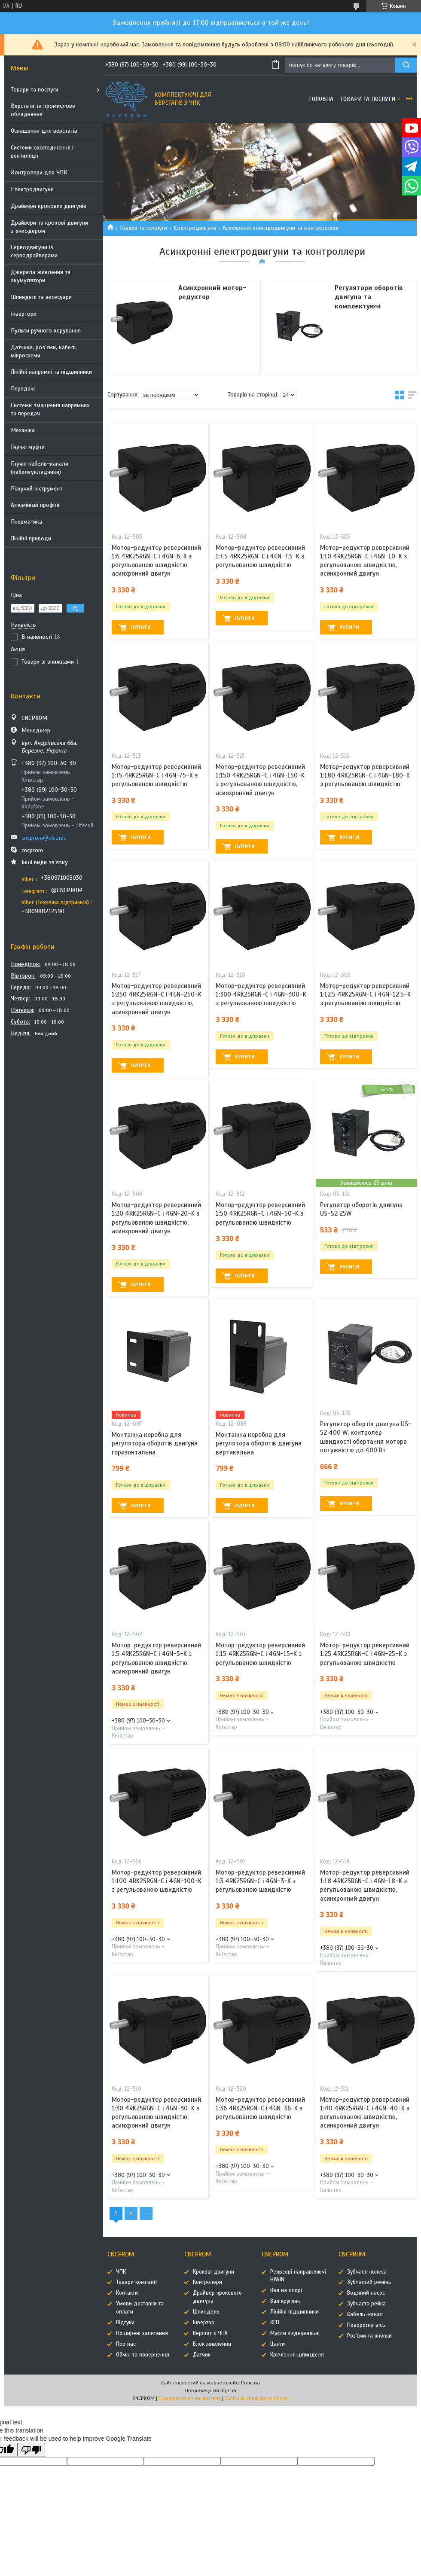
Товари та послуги (34, 89)
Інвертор (203, 2322)
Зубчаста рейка (366, 2303)
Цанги (277, 2344)
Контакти (127, 2292)
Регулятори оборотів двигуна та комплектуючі (369, 297)
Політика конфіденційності (256, 2398)
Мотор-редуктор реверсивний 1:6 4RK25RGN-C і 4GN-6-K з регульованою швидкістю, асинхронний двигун (156, 561)
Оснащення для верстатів (44, 130)
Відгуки (125, 2322)
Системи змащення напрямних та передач (50, 409)
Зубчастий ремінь (369, 2282)
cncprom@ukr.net (43, 837)
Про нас (126, 2344)
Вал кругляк (285, 2301)
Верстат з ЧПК (210, 2333)
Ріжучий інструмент (36, 488)
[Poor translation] (31, 2450)
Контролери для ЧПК (39, 172)
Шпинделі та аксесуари (41, 297)
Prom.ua (250, 2383)
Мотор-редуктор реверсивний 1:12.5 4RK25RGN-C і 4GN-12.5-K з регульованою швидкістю (365, 994)
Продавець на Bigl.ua (210, 2390)
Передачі (23, 388)
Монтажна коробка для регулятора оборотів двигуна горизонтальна (155, 1443)
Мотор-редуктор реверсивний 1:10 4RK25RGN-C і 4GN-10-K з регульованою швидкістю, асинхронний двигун (364, 561)
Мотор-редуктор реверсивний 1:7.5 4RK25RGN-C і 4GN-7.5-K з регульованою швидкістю (260, 556)
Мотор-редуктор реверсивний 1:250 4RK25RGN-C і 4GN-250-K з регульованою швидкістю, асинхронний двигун (156, 999)
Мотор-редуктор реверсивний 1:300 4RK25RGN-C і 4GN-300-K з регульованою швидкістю (261, 994)
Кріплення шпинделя (297, 2354)
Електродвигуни (32, 189)
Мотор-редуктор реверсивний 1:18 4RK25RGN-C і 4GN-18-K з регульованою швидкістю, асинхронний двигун (364, 1885)
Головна (321, 99)
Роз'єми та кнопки (369, 2335)
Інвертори (24, 313)
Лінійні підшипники (294, 2311)
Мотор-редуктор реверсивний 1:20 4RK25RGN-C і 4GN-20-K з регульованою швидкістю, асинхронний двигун (156, 1218)
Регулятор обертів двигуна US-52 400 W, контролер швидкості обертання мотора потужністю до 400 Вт (366, 1437)
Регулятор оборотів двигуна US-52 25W (361, 1209)
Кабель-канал (365, 2314)
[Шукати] (406, 65)
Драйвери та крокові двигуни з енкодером (49, 227)
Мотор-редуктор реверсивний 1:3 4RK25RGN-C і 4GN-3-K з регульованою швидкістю (260, 1881)
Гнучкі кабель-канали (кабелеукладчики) (39, 468)
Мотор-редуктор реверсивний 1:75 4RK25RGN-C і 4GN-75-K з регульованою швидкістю (156, 775)
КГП (274, 2322)
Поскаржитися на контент (189, 2398)
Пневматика (26, 521)
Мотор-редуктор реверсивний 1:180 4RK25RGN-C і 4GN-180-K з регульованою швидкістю (365, 775)
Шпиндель (206, 2311)
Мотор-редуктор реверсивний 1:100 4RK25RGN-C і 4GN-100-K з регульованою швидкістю (156, 1881)
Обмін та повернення (142, 2354)
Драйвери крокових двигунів (48, 206)
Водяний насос (366, 2292)
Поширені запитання (142, 2333)
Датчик (201, 2354)
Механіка (23, 430)
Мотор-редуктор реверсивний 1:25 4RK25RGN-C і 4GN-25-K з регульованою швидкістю (364, 1654)
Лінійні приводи (31, 538)
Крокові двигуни (213, 2271)
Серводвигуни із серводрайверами (34, 251)
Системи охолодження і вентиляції (42, 151)
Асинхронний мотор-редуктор (212, 293)
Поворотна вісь (366, 2325)
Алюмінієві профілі (35, 505)
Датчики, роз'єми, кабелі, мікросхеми (44, 351)
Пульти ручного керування (46, 330)
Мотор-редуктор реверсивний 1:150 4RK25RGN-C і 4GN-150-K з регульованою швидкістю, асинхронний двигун (260, 780)
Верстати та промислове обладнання (43, 110)
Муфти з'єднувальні (295, 2333)
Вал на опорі (286, 2290)
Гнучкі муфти (28, 447)
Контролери (207, 2282)
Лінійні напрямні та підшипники (51, 371)
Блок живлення (212, 2344)
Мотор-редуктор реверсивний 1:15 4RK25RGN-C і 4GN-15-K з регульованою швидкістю (260, 1654)
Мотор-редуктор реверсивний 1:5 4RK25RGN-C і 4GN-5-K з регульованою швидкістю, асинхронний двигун (156, 1658)
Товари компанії (136, 2282)
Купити (141, 627)
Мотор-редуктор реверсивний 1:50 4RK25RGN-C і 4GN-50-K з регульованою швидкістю (260, 1213)
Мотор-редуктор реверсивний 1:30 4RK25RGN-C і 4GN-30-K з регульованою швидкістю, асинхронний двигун (156, 2113)
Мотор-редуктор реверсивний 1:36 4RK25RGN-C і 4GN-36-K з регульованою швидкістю (260, 2108)
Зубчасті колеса (367, 2271)
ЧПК (121, 2271)
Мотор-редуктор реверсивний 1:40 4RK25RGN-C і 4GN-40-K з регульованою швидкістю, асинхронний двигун (364, 2113)
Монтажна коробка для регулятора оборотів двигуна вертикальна (259, 1443)
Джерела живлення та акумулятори (40, 276)
